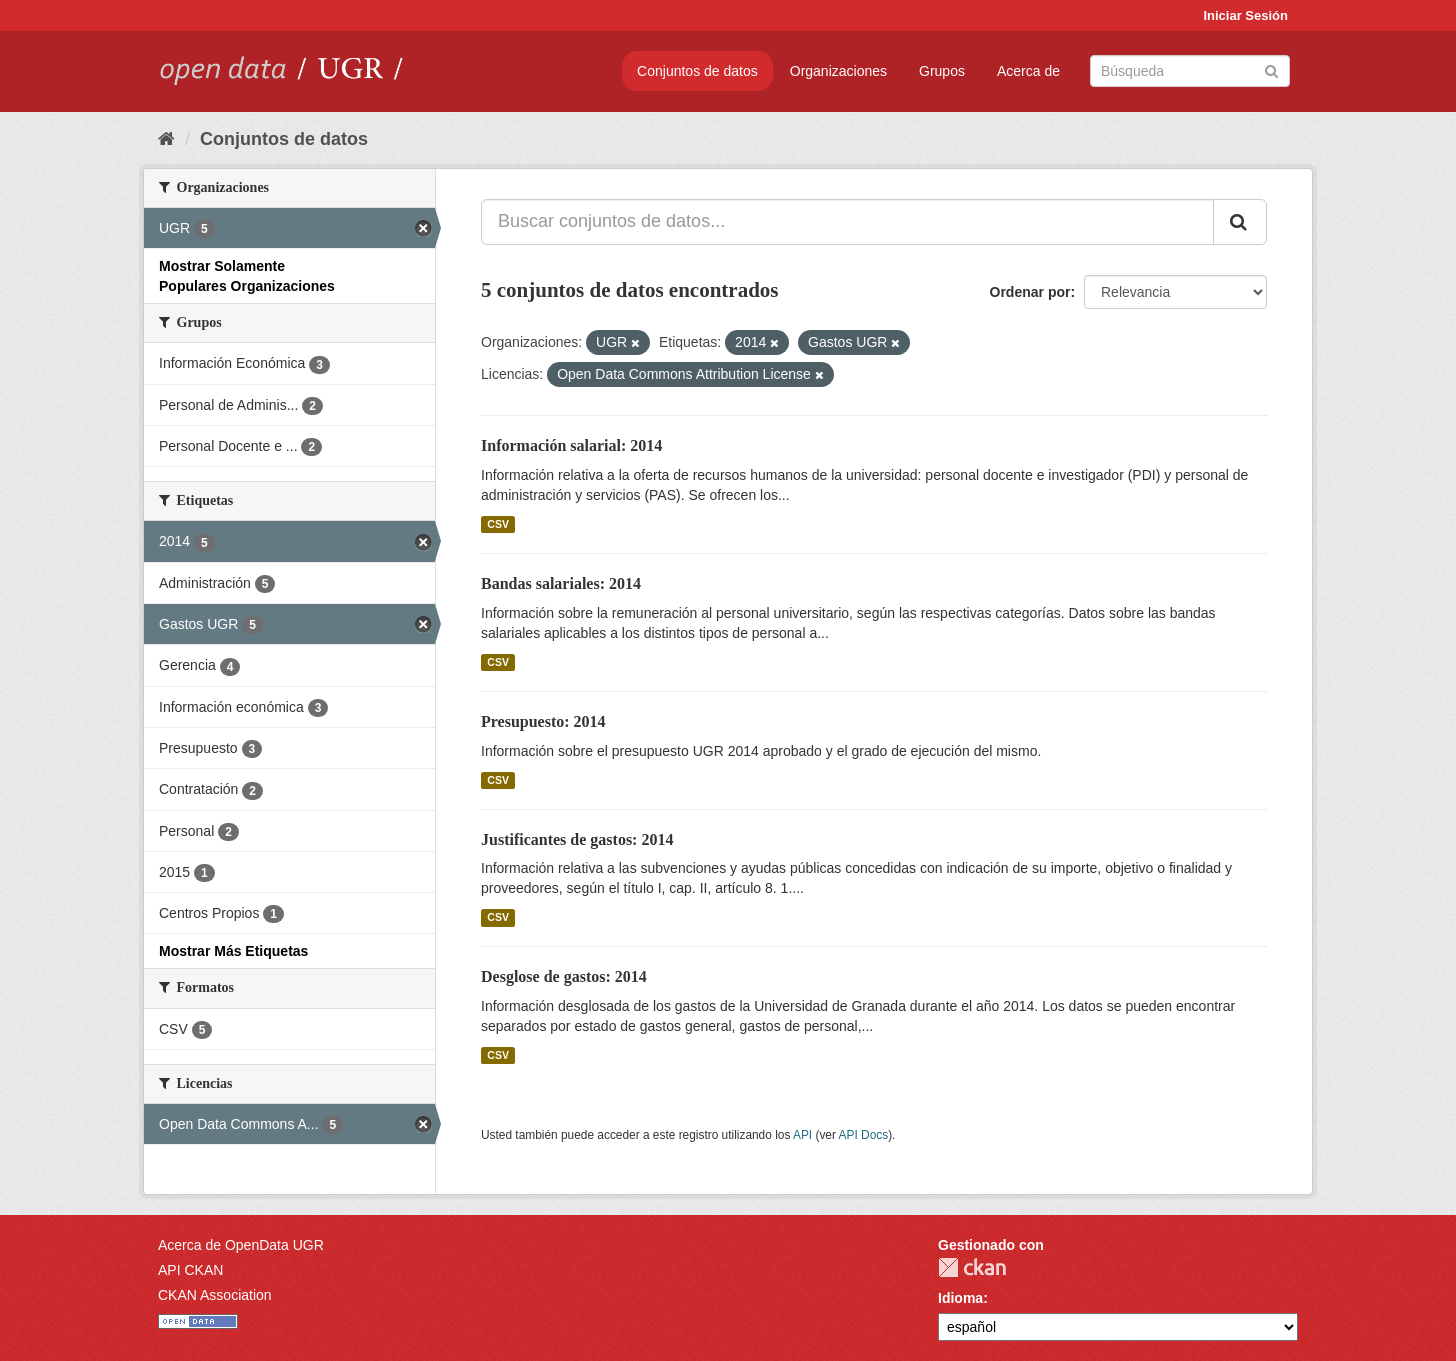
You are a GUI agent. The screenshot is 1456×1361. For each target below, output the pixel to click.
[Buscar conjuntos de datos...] (847, 222)
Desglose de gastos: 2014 (564, 976)
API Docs (864, 1135)
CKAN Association (215, 1295)
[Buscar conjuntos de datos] (1190, 71)
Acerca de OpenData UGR (241, 1245)
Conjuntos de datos (697, 71)
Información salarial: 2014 (571, 445)
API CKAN (190, 1270)
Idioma (960, 1298)
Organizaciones (838, 71)
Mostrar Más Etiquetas (233, 951)
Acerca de (1028, 71)
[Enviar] (1271, 69)
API (802, 1135)
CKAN (972, 1267)
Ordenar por (1030, 292)
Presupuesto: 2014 (543, 721)
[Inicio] (166, 139)
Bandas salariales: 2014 (561, 583)
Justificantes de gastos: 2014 (577, 839)
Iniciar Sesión (1245, 15)
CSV (498, 524)
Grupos (942, 71)
